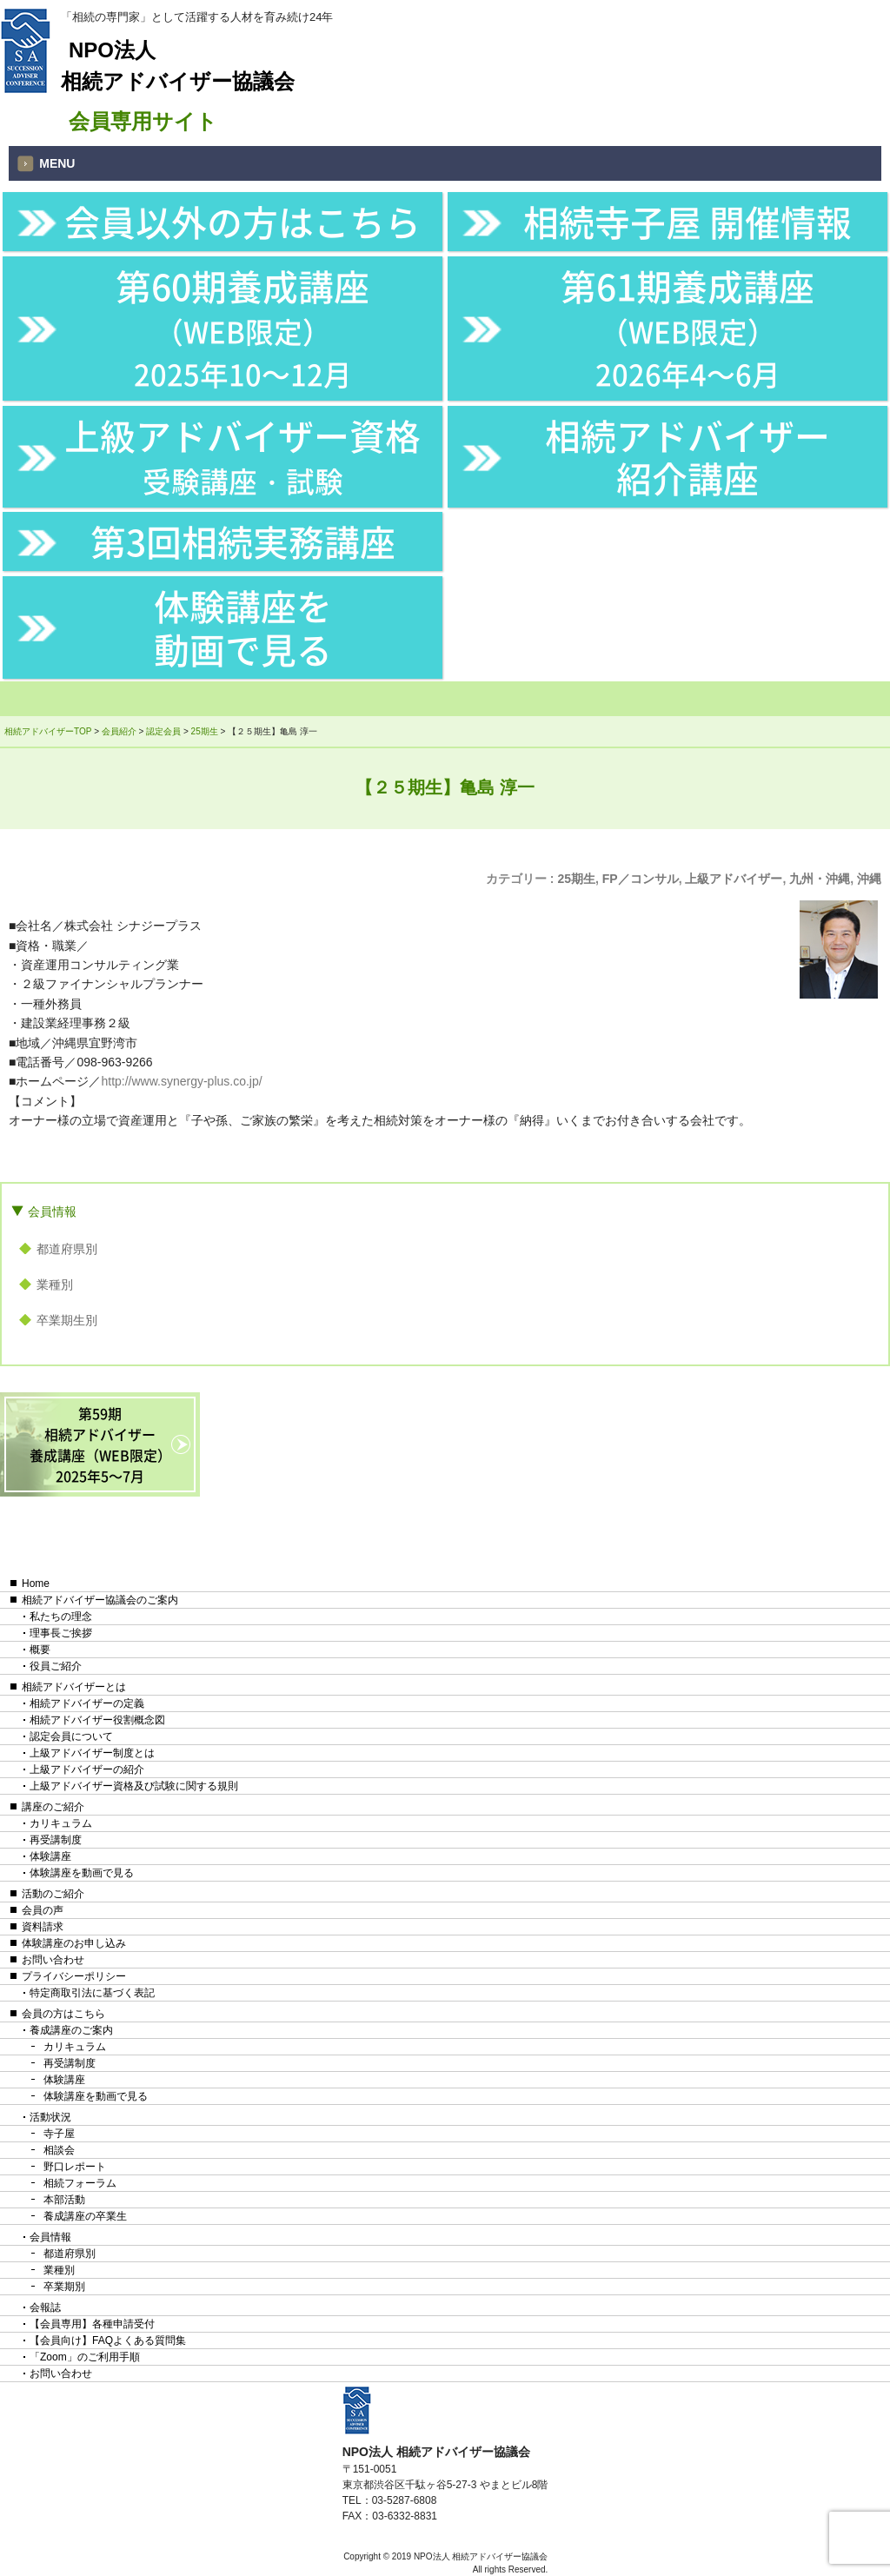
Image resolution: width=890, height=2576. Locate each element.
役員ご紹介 (56, 1666)
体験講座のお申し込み (74, 1943)
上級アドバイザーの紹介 (87, 1769)
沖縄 (869, 879)
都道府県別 (67, 1249)
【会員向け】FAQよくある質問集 (108, 2340)
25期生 (576, 879)
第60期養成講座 (242, 327)
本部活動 (64, 2200)
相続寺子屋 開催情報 (687, 221)
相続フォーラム (79, 2183)
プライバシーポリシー (74, 1976)
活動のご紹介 (53, 1894)
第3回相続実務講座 (242, 541)
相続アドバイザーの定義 (87, 1703)
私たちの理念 (61, 1616)
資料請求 (42, 1927)
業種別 (55, 1284)
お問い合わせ (53, 1960)
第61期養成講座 (687, 327)
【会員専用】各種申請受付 (92, 2324)
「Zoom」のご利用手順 (85, 2357)
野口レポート (74, 2167)
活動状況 (50, 2117)
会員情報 (52, 1211)
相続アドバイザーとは (74, 1687)
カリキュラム (61, 1823)
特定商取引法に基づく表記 (92, 1993)
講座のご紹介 (53, 1807)
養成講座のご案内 (71, 2030)
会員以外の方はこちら (242, 221)
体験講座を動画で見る (243, 626)
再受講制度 (56, 1840)
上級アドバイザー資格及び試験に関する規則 (134, 1786)
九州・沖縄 (819, 879)
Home (36, 1583)
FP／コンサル (640, 879)
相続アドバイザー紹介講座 (687, 456)
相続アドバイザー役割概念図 (97, 1720)
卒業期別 (64, 2287)
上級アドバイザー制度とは (92, 1753)
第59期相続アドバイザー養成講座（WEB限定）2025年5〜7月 (100, 1444)
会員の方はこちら (63, 2014)
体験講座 (50, 1856)
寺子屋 (59, 2134)
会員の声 (42, 1910)
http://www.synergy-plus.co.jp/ (181, 1081)
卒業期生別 (67, 1320)
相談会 (59, 2150)
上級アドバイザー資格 (242, 454)
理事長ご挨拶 (61, 1633)
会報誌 (45, 2307)
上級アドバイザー (733, 879)
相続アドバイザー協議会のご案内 (100, 1600)
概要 (40, 1649)
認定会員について (71, 1736)
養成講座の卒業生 (85, 2216)
